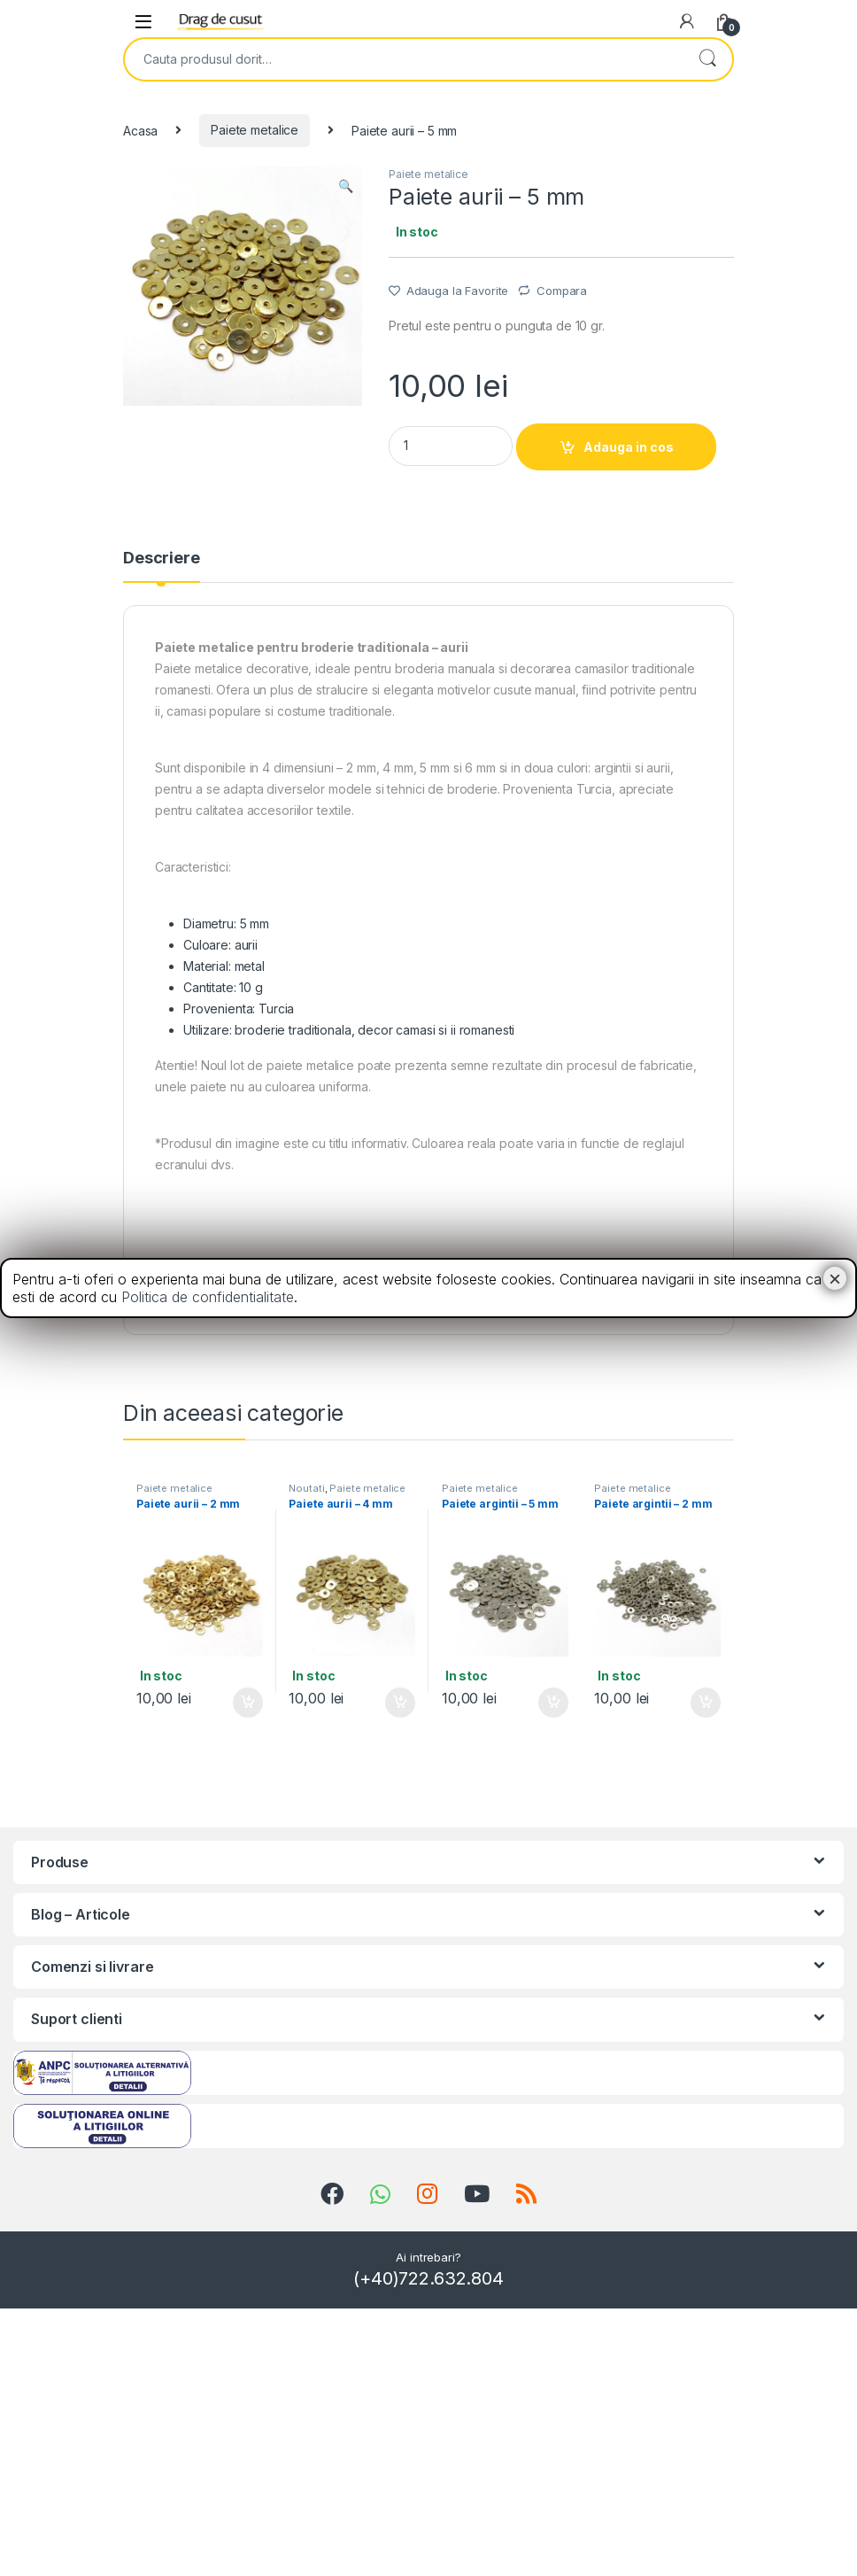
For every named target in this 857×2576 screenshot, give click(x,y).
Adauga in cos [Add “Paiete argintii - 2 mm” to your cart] (706, 1703)
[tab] (161, 566)
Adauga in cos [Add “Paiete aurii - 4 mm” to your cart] (400, 1703)
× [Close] (835, 1278)
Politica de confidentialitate (207, 1297)
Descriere (161, 558)
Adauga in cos (628, 446)
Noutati (306, 1488)
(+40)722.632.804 (428, 2278)
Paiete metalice (254, 129)
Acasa (140, 129)
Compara (562, 290)
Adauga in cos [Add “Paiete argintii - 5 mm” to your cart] (553, 1703)
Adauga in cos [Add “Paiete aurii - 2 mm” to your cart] (248, 1703)
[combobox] (404, 59)
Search (707, 59)
